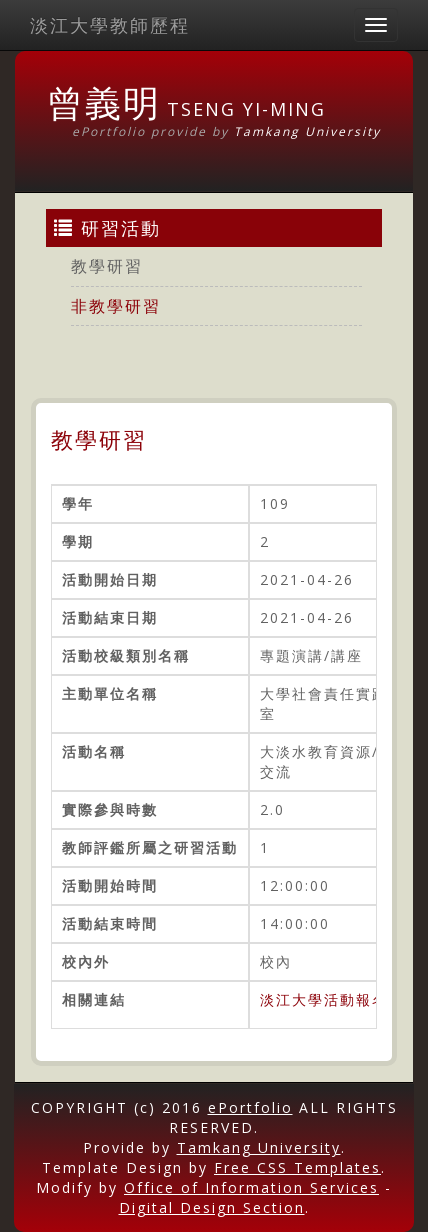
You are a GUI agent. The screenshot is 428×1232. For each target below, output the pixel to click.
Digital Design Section (212, 1207)
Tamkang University (307, 131)
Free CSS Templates (297, 1167)
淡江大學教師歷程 (110, 25)
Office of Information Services (251, 1187)
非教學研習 (116, 306)
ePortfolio (250, 1107)
